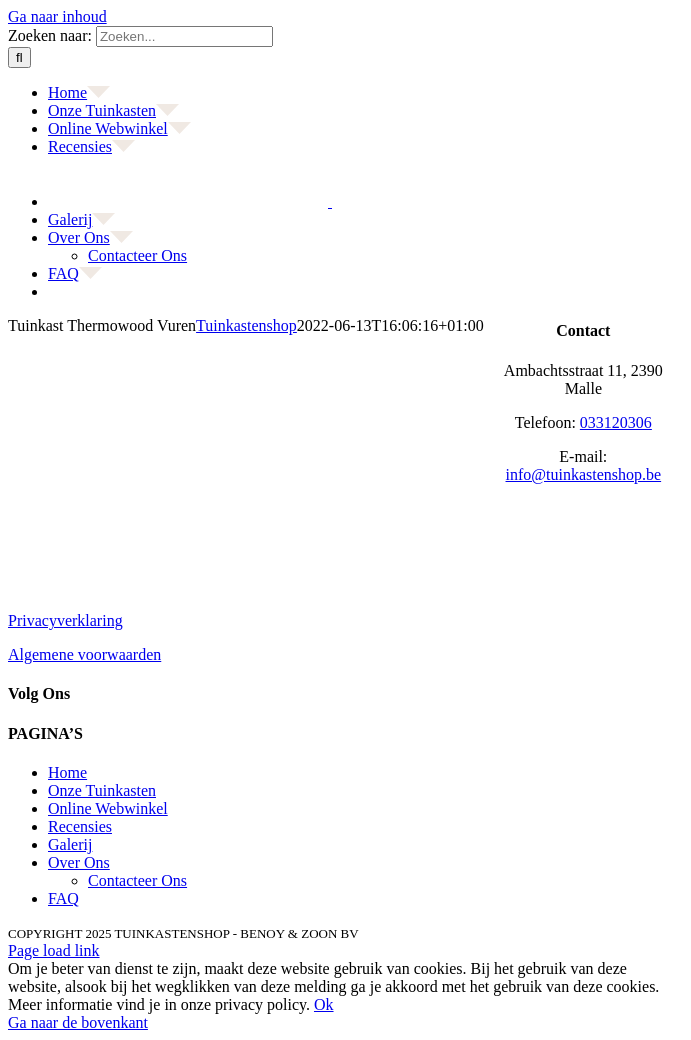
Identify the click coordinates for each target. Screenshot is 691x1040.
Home (67, 772)
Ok (324, 1004)
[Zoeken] (19, 57)
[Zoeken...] (184, 36)
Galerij (70, 844)
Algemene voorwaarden (84, 654)
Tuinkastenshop (246, 325)
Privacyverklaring (65, 620)
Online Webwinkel (108, 808)
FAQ (63, 898)
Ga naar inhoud (57, 16)
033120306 (616, 422)
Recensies (80, 826)
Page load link (54, 950)
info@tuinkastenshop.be (584, 474)
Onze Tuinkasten (102, 790)
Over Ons (79, 862)
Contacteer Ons (137, 880)
